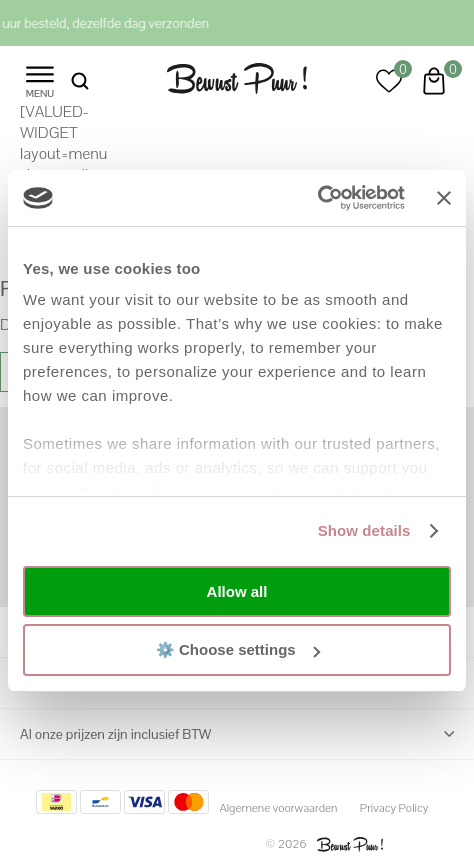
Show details (364, 530)
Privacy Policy (394, 808)
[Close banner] (444, 198)
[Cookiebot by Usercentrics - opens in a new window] (317, 198)
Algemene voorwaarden (278, 808)
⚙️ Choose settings (238, 649)
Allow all (237, 591)
